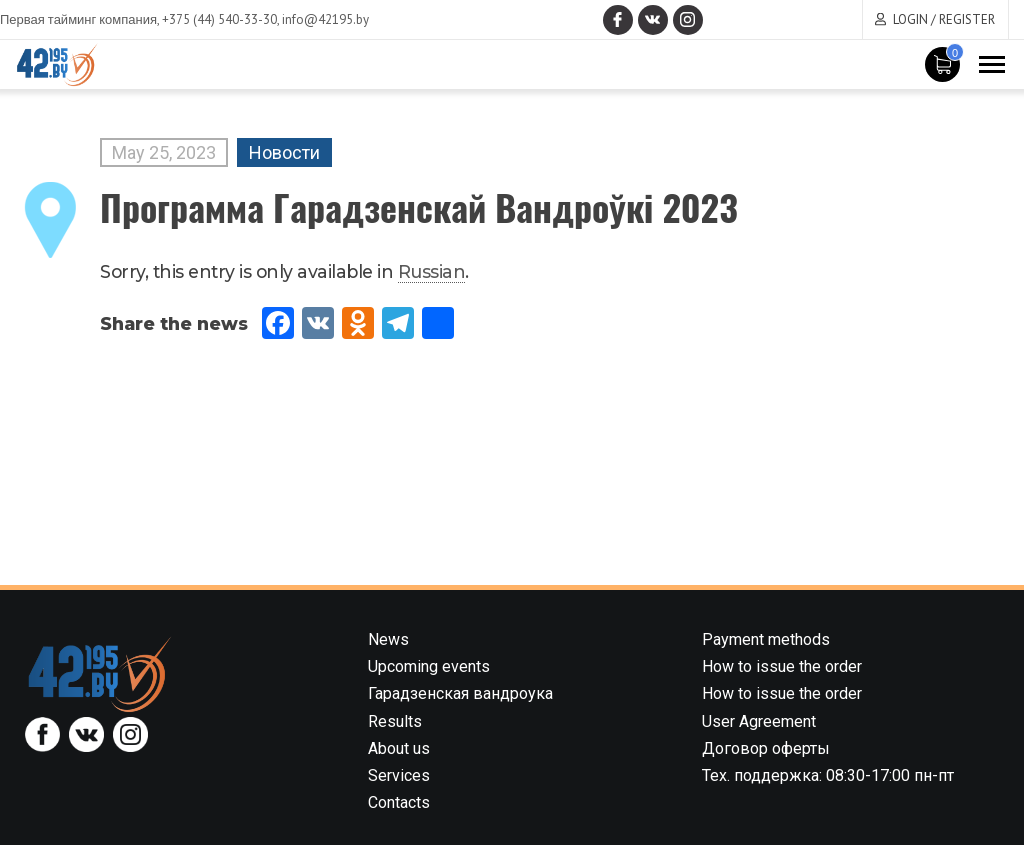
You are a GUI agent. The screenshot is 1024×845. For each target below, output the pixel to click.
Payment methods (766, 639)
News (388, 639)
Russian (432, 271)
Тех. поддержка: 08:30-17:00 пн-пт (828, 775)
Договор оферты (766, 748)
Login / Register (944, 19)
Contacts (399, 802)
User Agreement (759, 721)
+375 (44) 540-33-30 (219, 19)
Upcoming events (429, 666)
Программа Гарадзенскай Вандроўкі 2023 (419, 206)
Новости (284, 152)
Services (399, 775)
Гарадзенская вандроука (460, 693)
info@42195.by (325, 19)
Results (395, 721)
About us (399, 748)
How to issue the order (782, 666)
